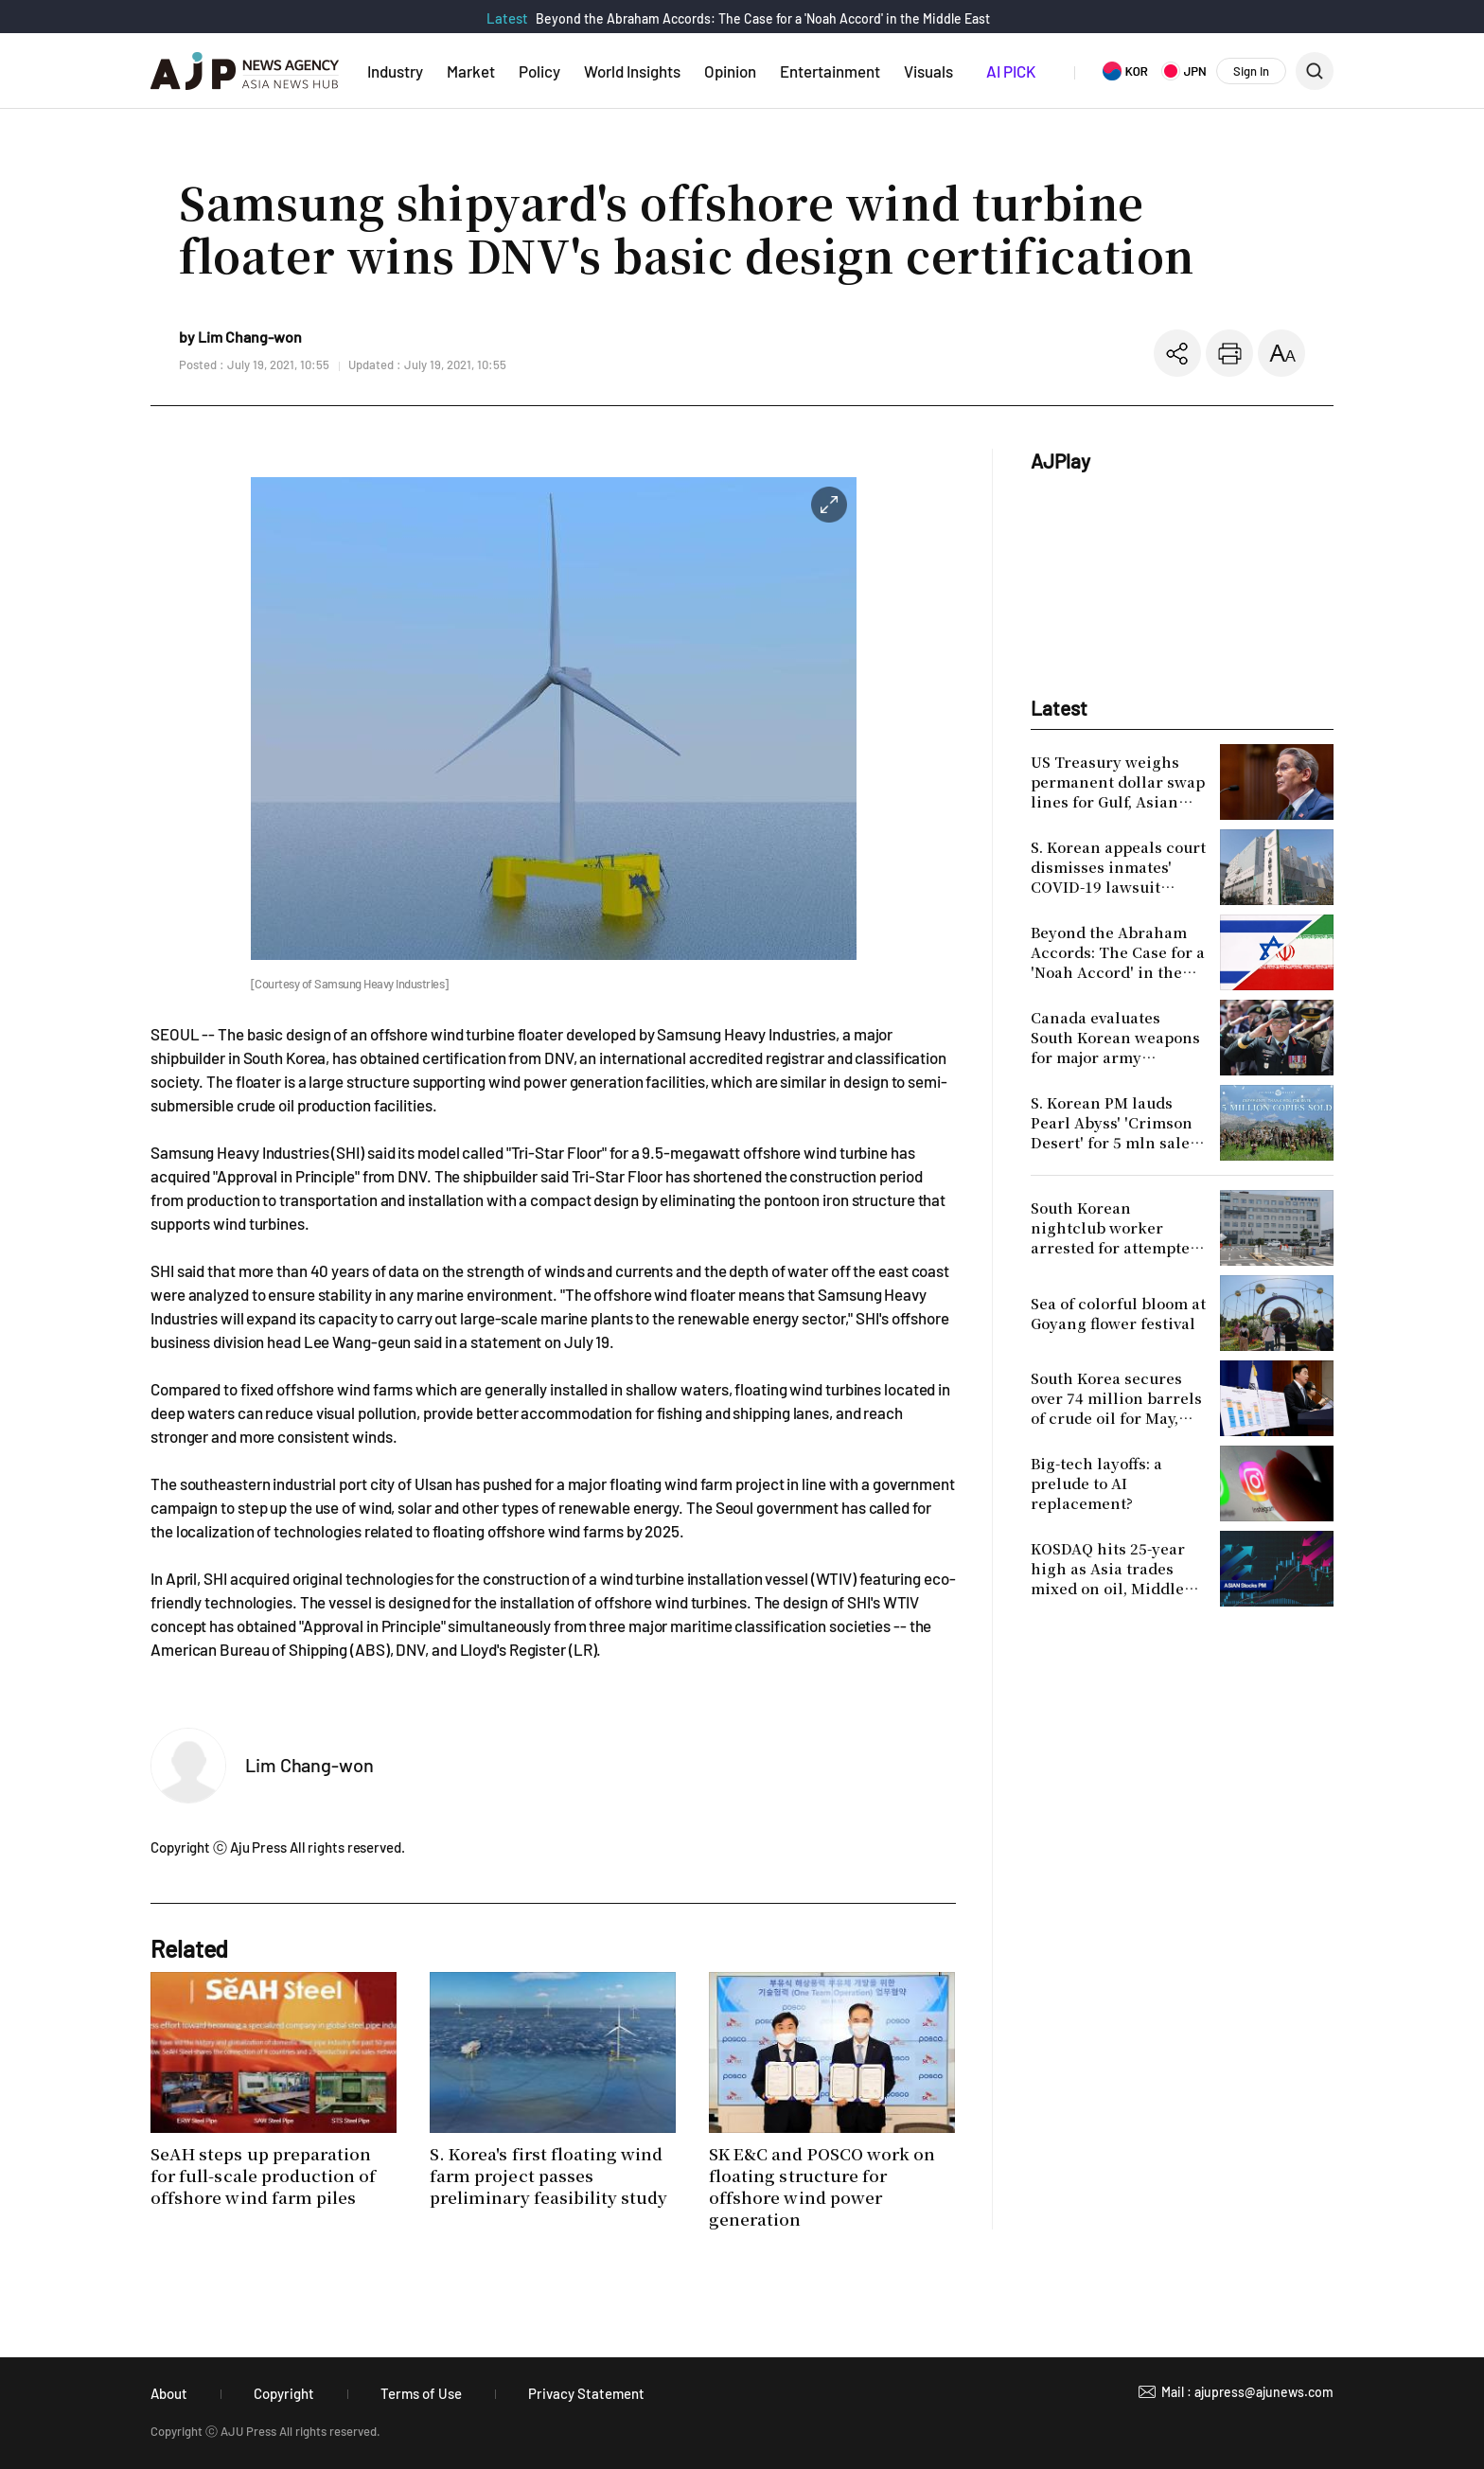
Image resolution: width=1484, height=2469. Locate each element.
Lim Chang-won (309, 1764)
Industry (395, 71)
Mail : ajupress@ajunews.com (1247, 2392)
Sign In (1251, 71)
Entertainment (830, 71)
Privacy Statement (586, 2393)
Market (471, 71)
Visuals (928, 71)
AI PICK (1010, 71)
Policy (539, 71)
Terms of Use (421, 2393)
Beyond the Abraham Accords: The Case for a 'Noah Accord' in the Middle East (763, 18)
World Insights (632, 71)
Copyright (284, 2393)
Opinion (730, 71)
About (168, 2393)
